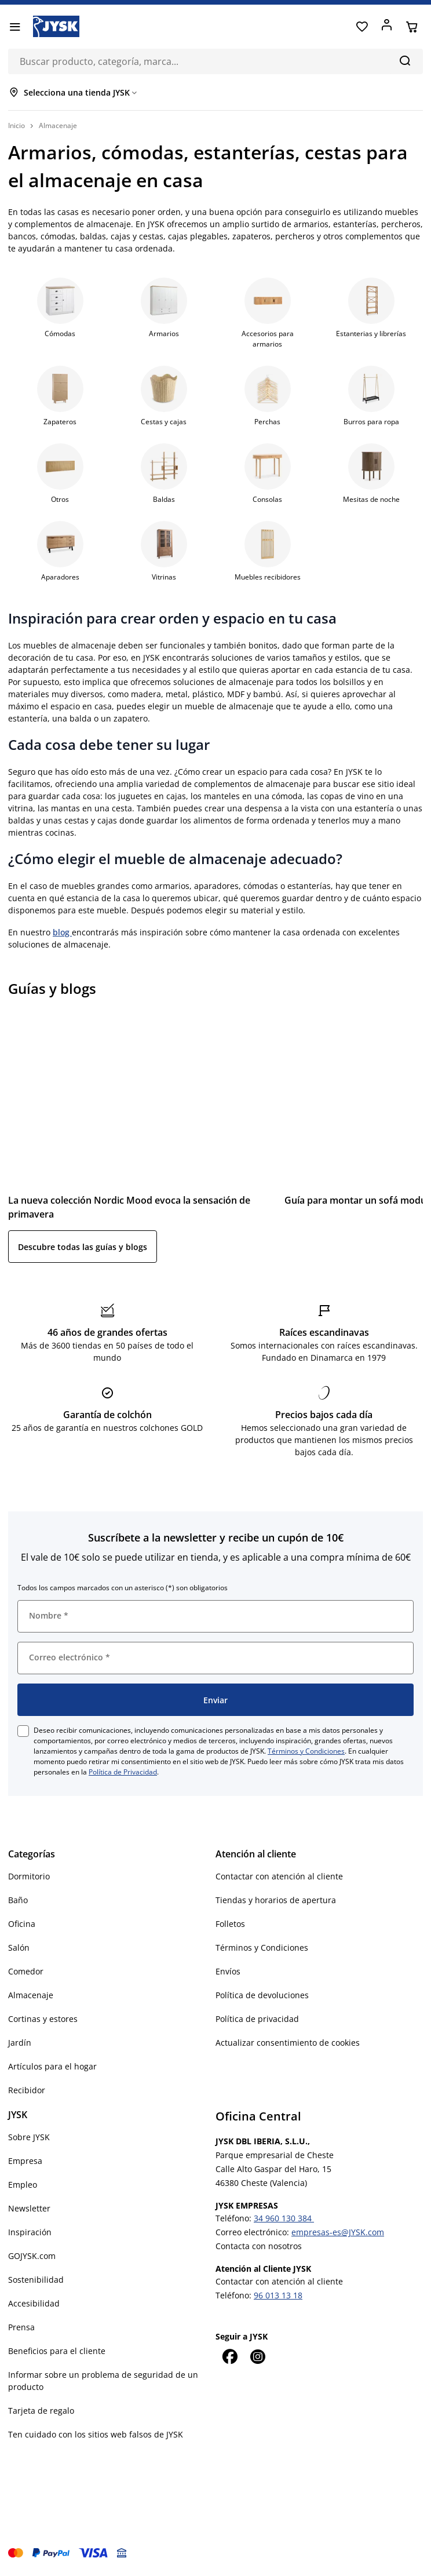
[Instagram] (257, 2356)
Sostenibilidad (36, 2279)
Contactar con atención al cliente (279, 1876)
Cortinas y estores (43, 2018)
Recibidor (26, 2090)
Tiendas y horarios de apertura (276, 1899)
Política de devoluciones (262, 1995)
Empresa (25, 2160)
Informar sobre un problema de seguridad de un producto (103, 2380)
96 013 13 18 (278, 2295)
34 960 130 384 (284, 2218)
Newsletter (29, 2208)
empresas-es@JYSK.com (337, 2232)
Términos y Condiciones (306, 1751)
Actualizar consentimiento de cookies (288, 2042)
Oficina (21, 1923)
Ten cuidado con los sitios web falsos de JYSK (95, 2434)
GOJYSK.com (32, 2255)
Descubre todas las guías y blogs (82, 1246)
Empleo (22, 2184)
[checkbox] (23, 1731)
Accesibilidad (34, 2303)
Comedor (25, 1971)
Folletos (230, 1923)
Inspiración (30, 2232)
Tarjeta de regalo (41, 2410)
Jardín (19, 2042)
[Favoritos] (361, 26)
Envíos (228, 1971)
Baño (18, 1899)
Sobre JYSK (29, 2137)
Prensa (21, 2327)
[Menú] (14, 26)
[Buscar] (404, 60)
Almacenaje (30, 1995)
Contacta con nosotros (259, 2245)
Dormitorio (29, 1876)
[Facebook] (229, 2356)
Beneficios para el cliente (56, 2350)
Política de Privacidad (123, 1772)
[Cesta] (411, 26)
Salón (19, 1947)
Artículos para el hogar (52, 2066)
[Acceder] (386, 26)
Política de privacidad (257, 2018)
